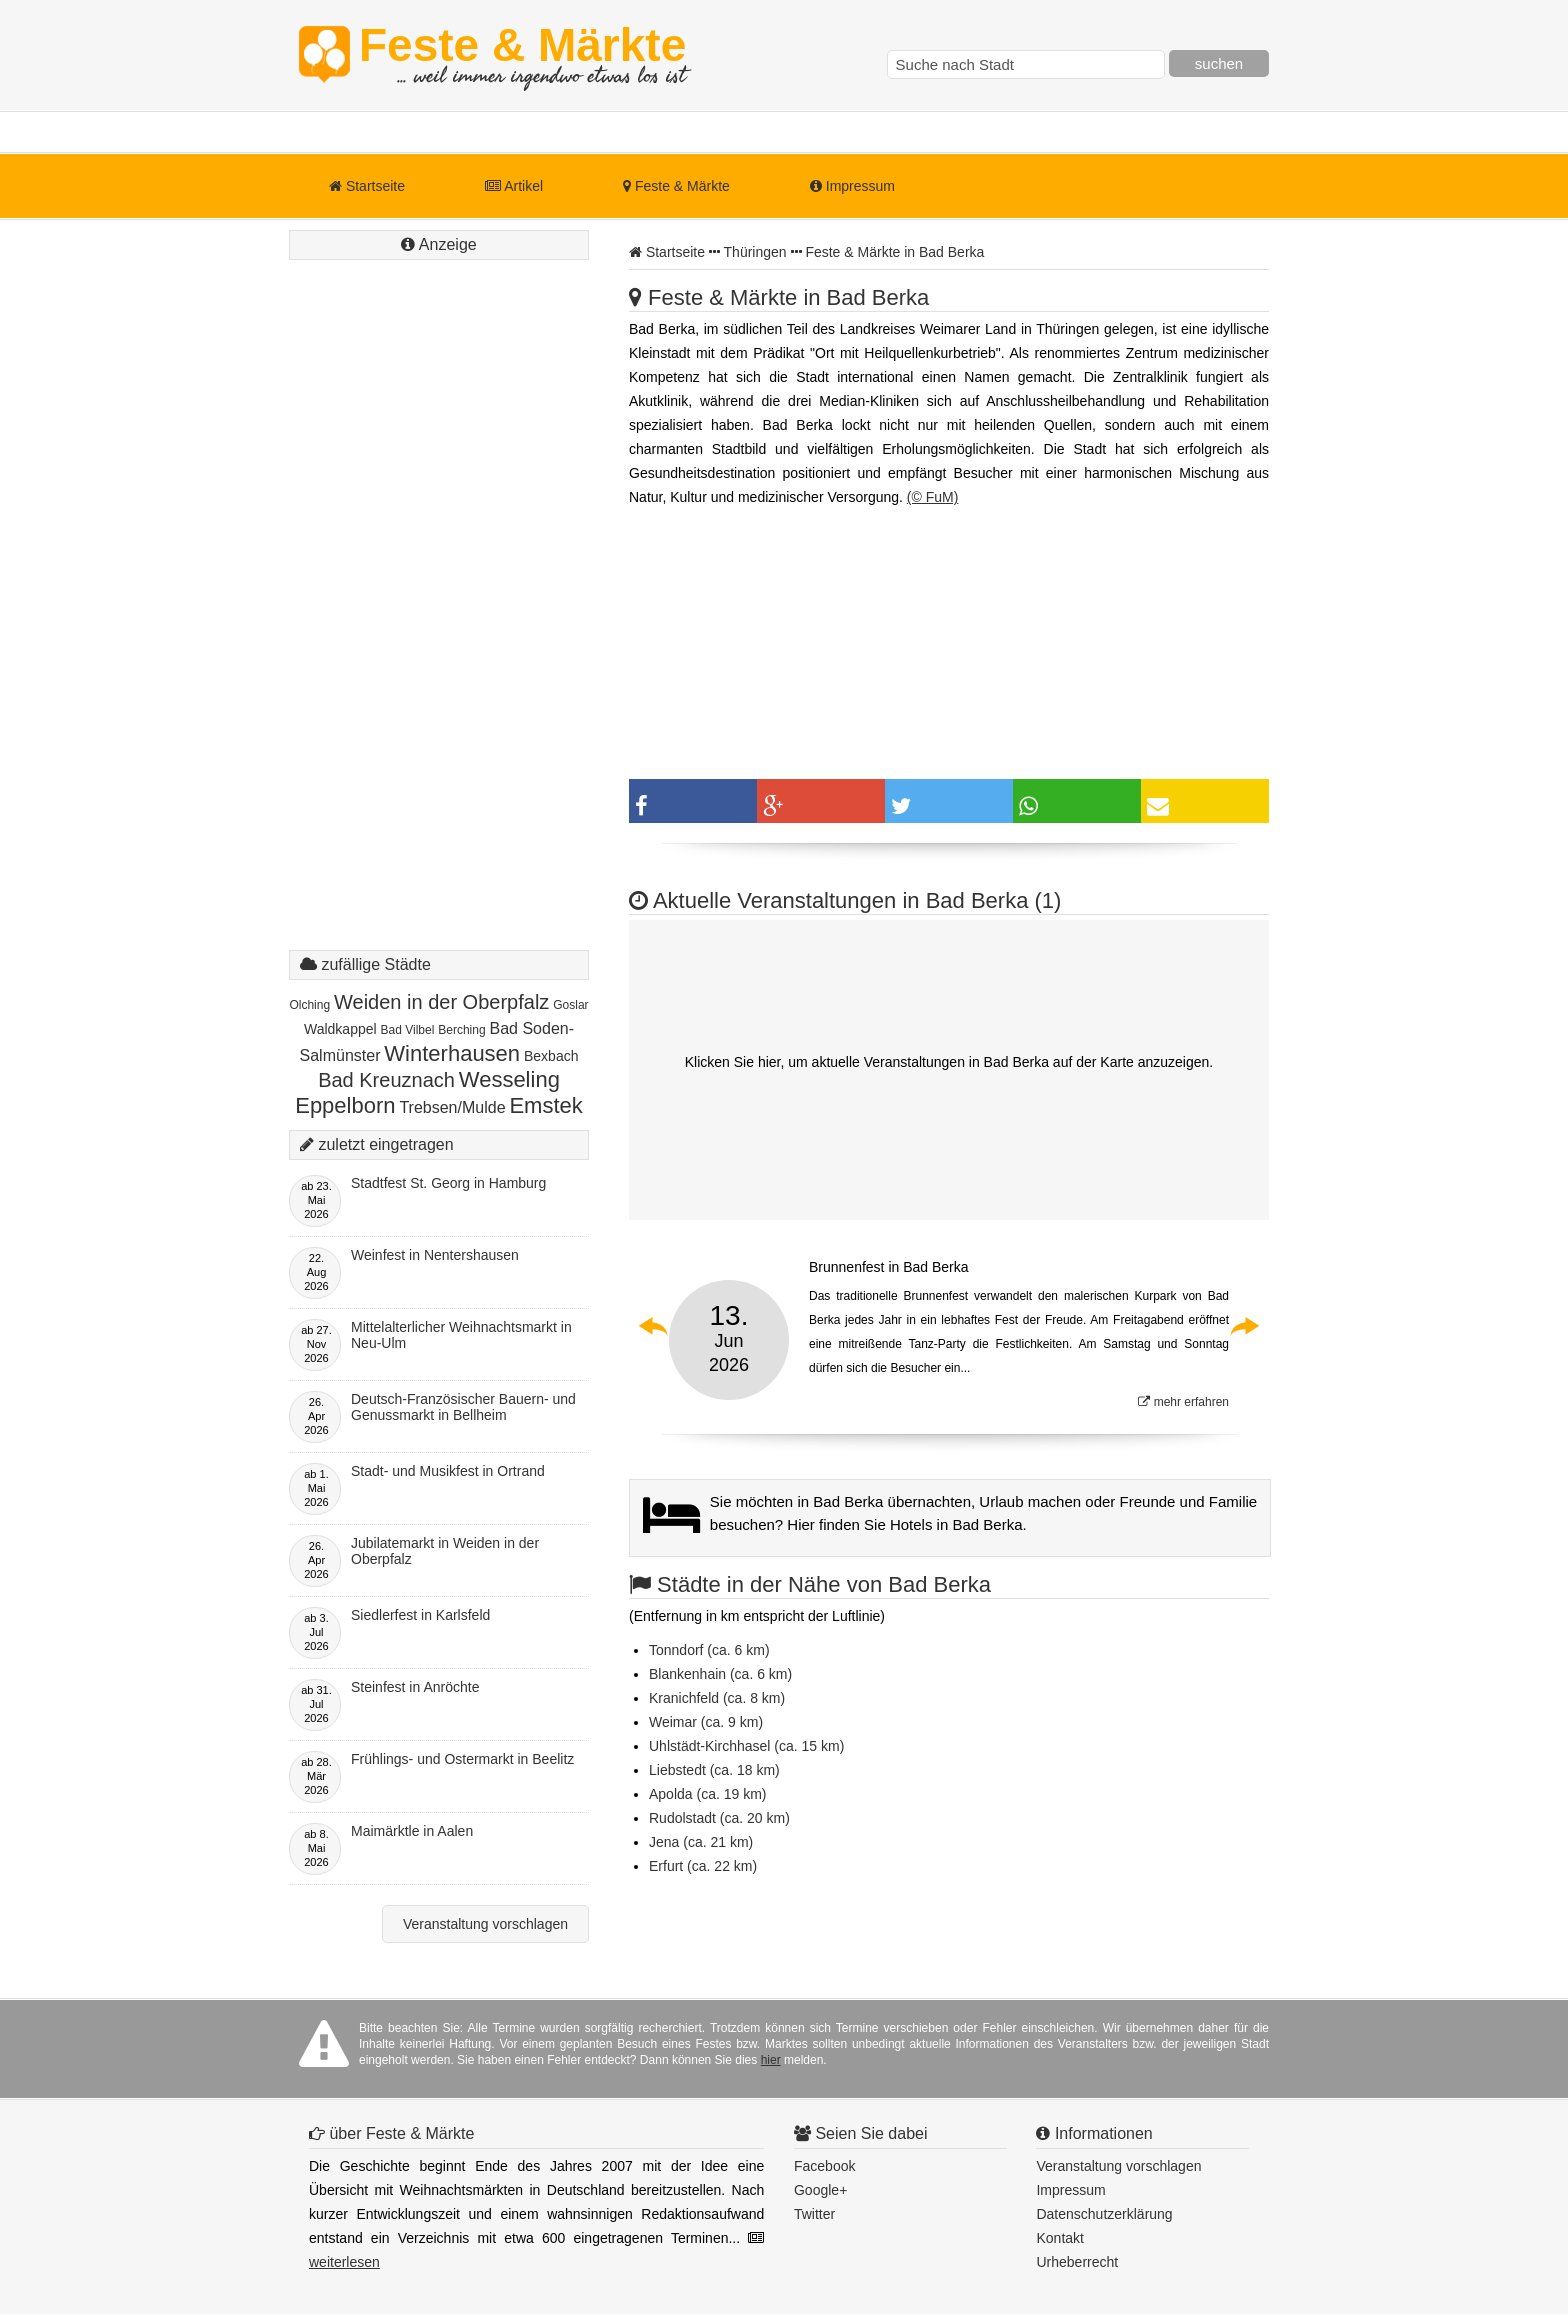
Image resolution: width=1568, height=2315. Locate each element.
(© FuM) (933, 497)
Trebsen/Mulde (452, 1107)
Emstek (545, 1105)
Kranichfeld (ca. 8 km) (717, 1698)
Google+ (820, 2190)
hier (771, 2060)
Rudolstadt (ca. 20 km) (719, 1818)
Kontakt (1059, 2238)
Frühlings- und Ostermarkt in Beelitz (462, 1759)
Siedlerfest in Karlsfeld (420, 1615)
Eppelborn (345, 1105)
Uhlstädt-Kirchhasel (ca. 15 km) (746, 1746)
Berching (461, 1030)
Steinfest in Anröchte (415, 1687)
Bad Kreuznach (386, 1080)
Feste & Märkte (522, 55)
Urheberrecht (1077, 2262)
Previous (654, 1326)
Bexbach (551, 1056)
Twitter (814, 2214)
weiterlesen (344, 2262)
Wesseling (509, 1079)
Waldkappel (340, 1029)
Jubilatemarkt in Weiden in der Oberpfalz (445, 1551)
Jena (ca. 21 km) (701, 1842)
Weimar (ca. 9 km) (706, 1722)
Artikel (514, 186)
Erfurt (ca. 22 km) (703, 1866)
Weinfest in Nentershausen (435, 1255)
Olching (309, 1005)
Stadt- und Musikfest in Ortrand (448, 1471)
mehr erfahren (1183, 1402)
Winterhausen (452, 1053)
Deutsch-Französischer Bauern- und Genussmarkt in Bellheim (463, 1407)
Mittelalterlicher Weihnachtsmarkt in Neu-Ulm (461, 1335)
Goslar (570, 1005)
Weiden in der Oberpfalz (441, 1002)
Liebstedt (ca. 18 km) (714, 1770)
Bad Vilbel (408, 1030)
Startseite (367, 186)
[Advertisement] (439, 625)
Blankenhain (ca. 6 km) (720, 1674)
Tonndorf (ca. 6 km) (709, 1650)
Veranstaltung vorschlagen (485, 1924)
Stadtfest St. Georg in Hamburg (448, 1183)
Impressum (852, 186)
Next (1244, 1326)
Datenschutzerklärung (1104, 2214)
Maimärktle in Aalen (412, 1831)
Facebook (824, 2166)
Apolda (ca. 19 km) (708, 1794)
